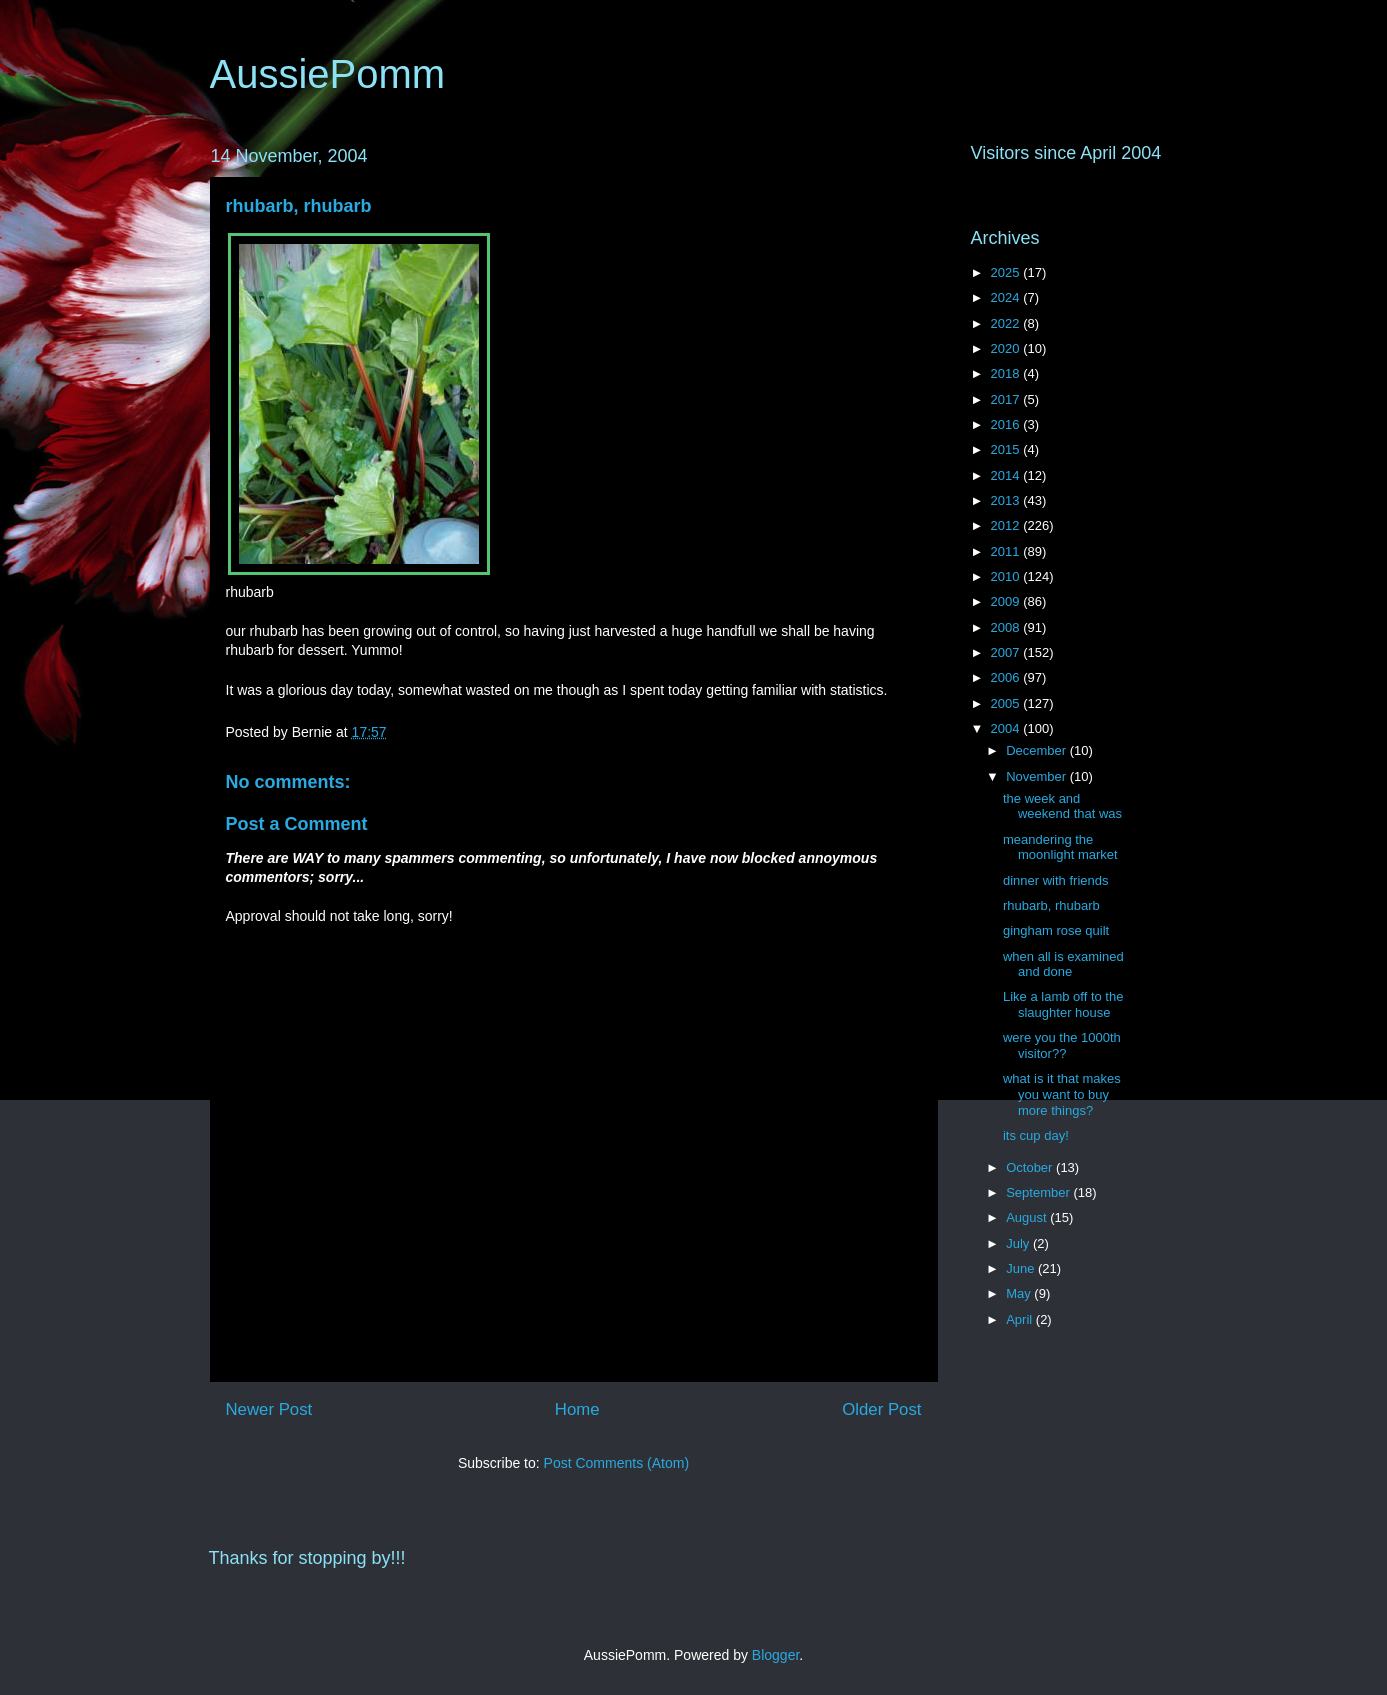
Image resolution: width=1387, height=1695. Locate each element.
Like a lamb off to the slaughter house (1063, 1004)
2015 (1007, 449)
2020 (1007, 348)
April (1021, 1319)
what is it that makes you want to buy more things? (1062, 1094)
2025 (1007, 272)
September (1039, 1192)
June (1022, 1268)
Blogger (775, 1655)
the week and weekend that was (1062, 806)
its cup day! (1036, 1135)
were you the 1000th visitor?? (1062, 1045)
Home (577, 1409)
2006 (1007, 677)
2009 (1007, 601)
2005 (1007, 703)
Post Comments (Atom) (616, 1463)
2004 (1007, 728)
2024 (1007, 297)
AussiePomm (328, 74)
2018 (1007, 373)
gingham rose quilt (1056, 930)
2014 (1007, 475)
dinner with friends (1056, 880)
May (1020, 1293)
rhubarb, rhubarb (299, 206)
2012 (1007, 525)
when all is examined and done (1063, 964)
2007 (1007, 652)
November (1038, 776)
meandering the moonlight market (1060, 847)
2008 (1007, 627)
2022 (1007, 323)
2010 (1007, 576)
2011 (1007, 551)
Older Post (881, 1409)
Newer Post (269, 1409)
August (1028, 1217)
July (1019, 1243)
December (1038, 750)
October (1031, 1167)
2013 (1007, 500)
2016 (1007, 424)
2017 (1007, 399)
